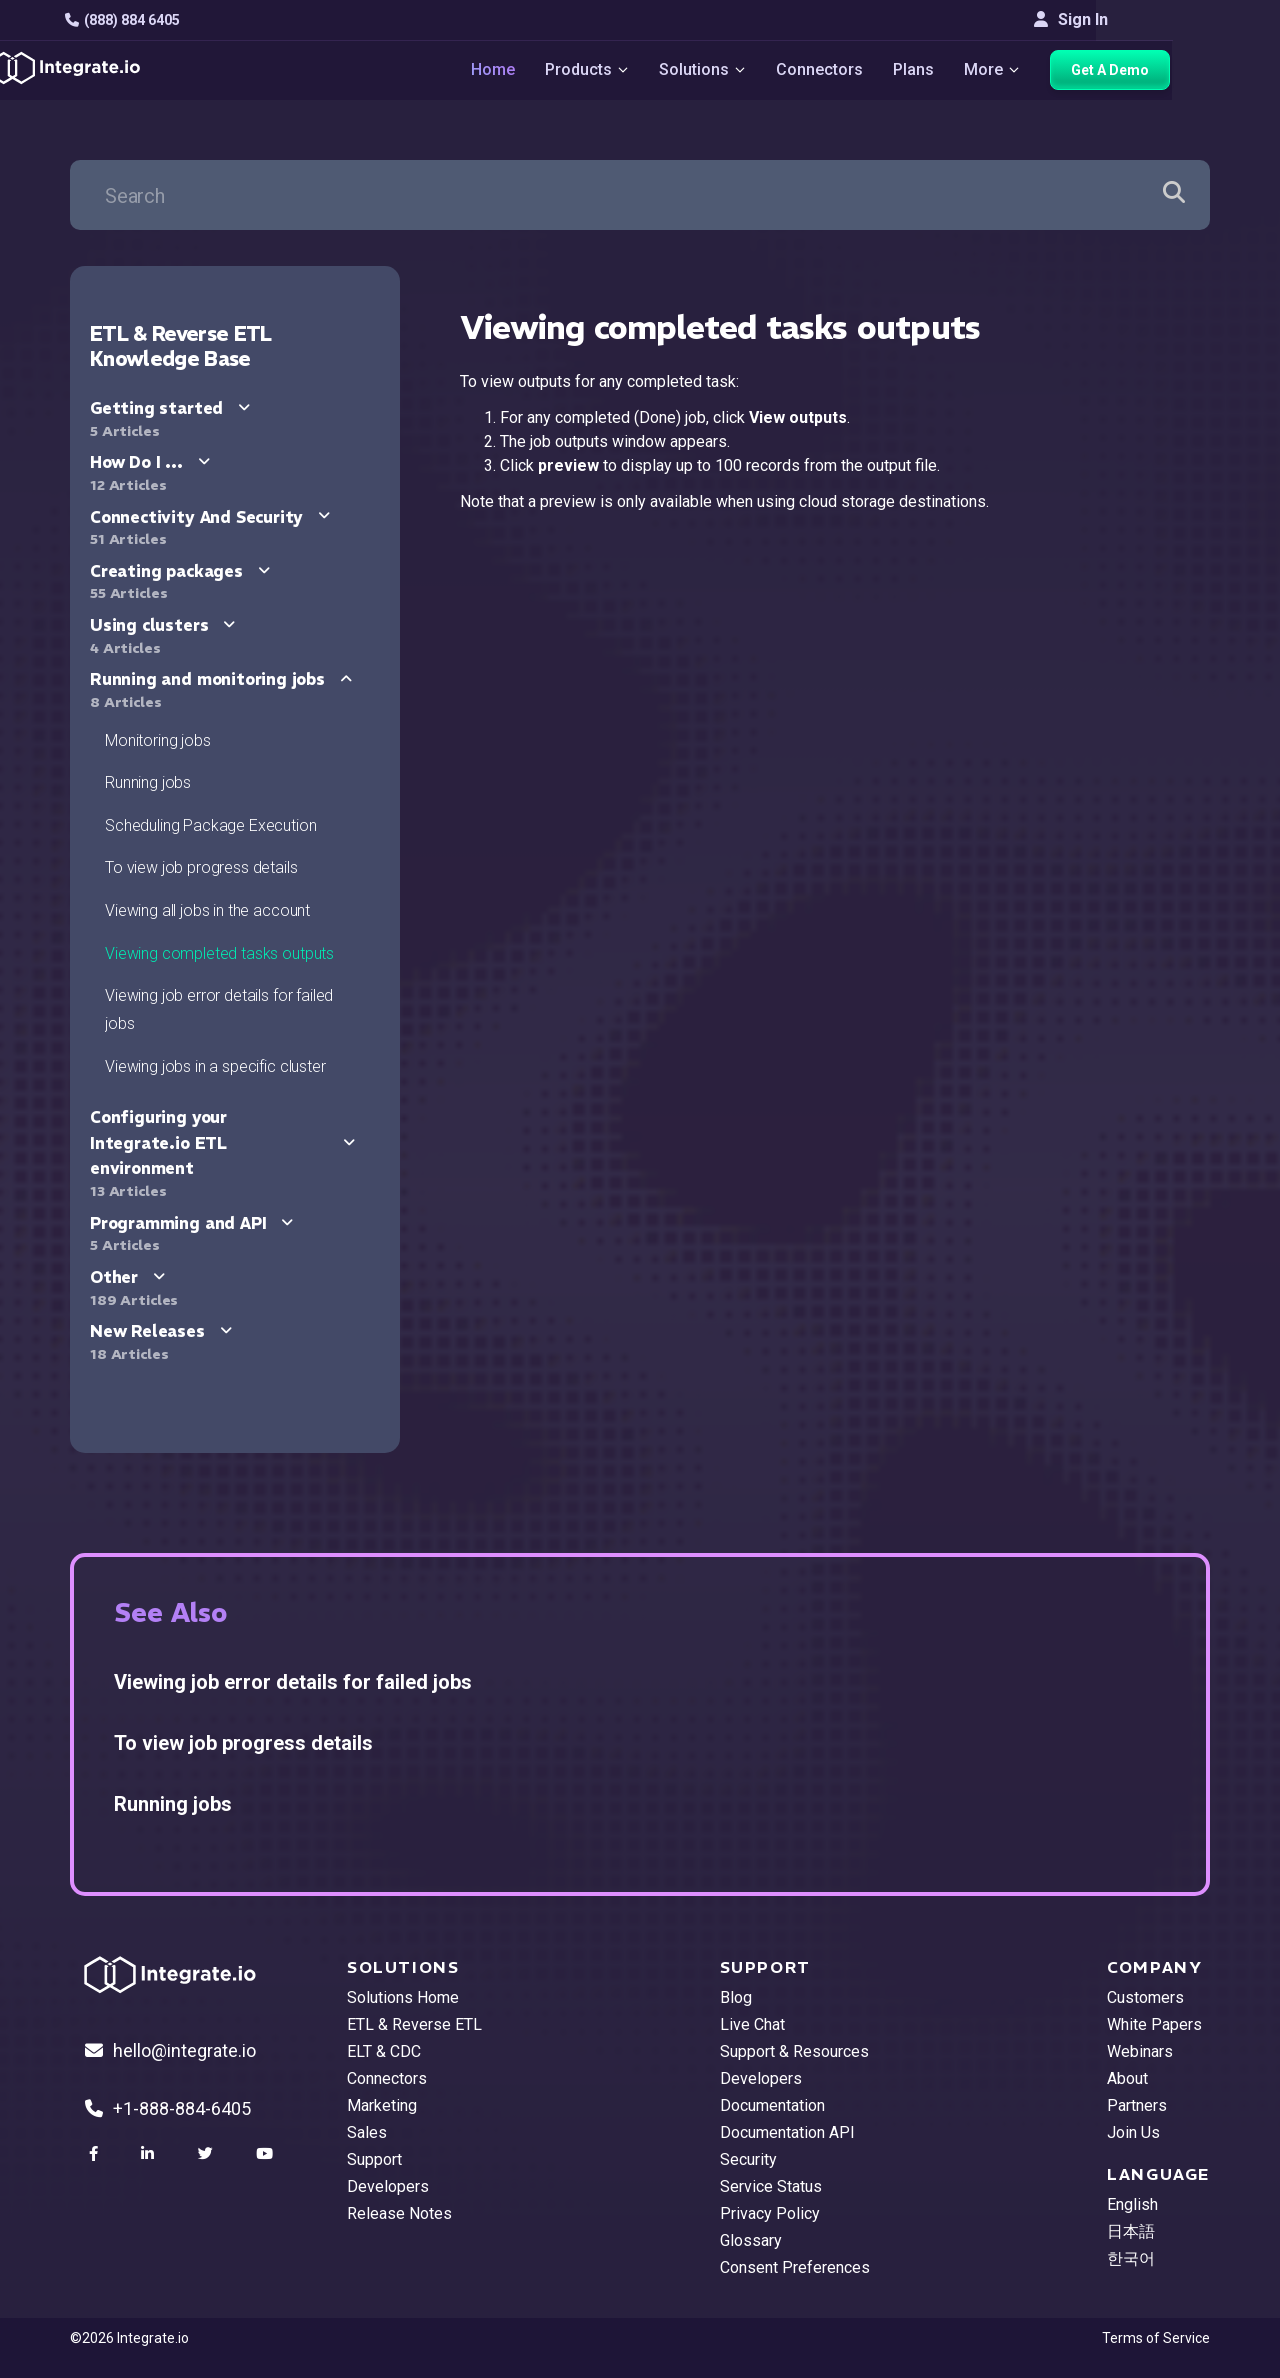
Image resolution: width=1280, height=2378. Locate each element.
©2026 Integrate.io (129, 2338)
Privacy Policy (770, 2213)
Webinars (1140, 2051)
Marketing (382, 2105)
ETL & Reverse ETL (414, 2024)
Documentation (772, 2105)
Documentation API (787, 2132)
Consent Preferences (795, 2267)
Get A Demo (1165, 71)
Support (374, 2159)
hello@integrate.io (170, 2050)
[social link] (96, 2154)
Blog (736, 1997)
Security (748, 2159)
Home (545, 70)
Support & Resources (794, 2051)
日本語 (1131, 2231)
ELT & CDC (384, 2051)
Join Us (1133, 2132)
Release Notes (399, 2213)
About (1127, 2078)
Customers (1145, 1997)
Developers (388, 2186)
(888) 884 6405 (127, 20)
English (1132, 2204)
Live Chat (752, 2024)
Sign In (1173, 19)
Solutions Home (403, 1997)
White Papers (1154, 2024)
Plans (967, 70)
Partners (1137, 2105)
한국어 (1131, 2258)
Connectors (873, 70)
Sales (367, 2132)
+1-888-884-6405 (168, 2108)
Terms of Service (1156, 2338)
